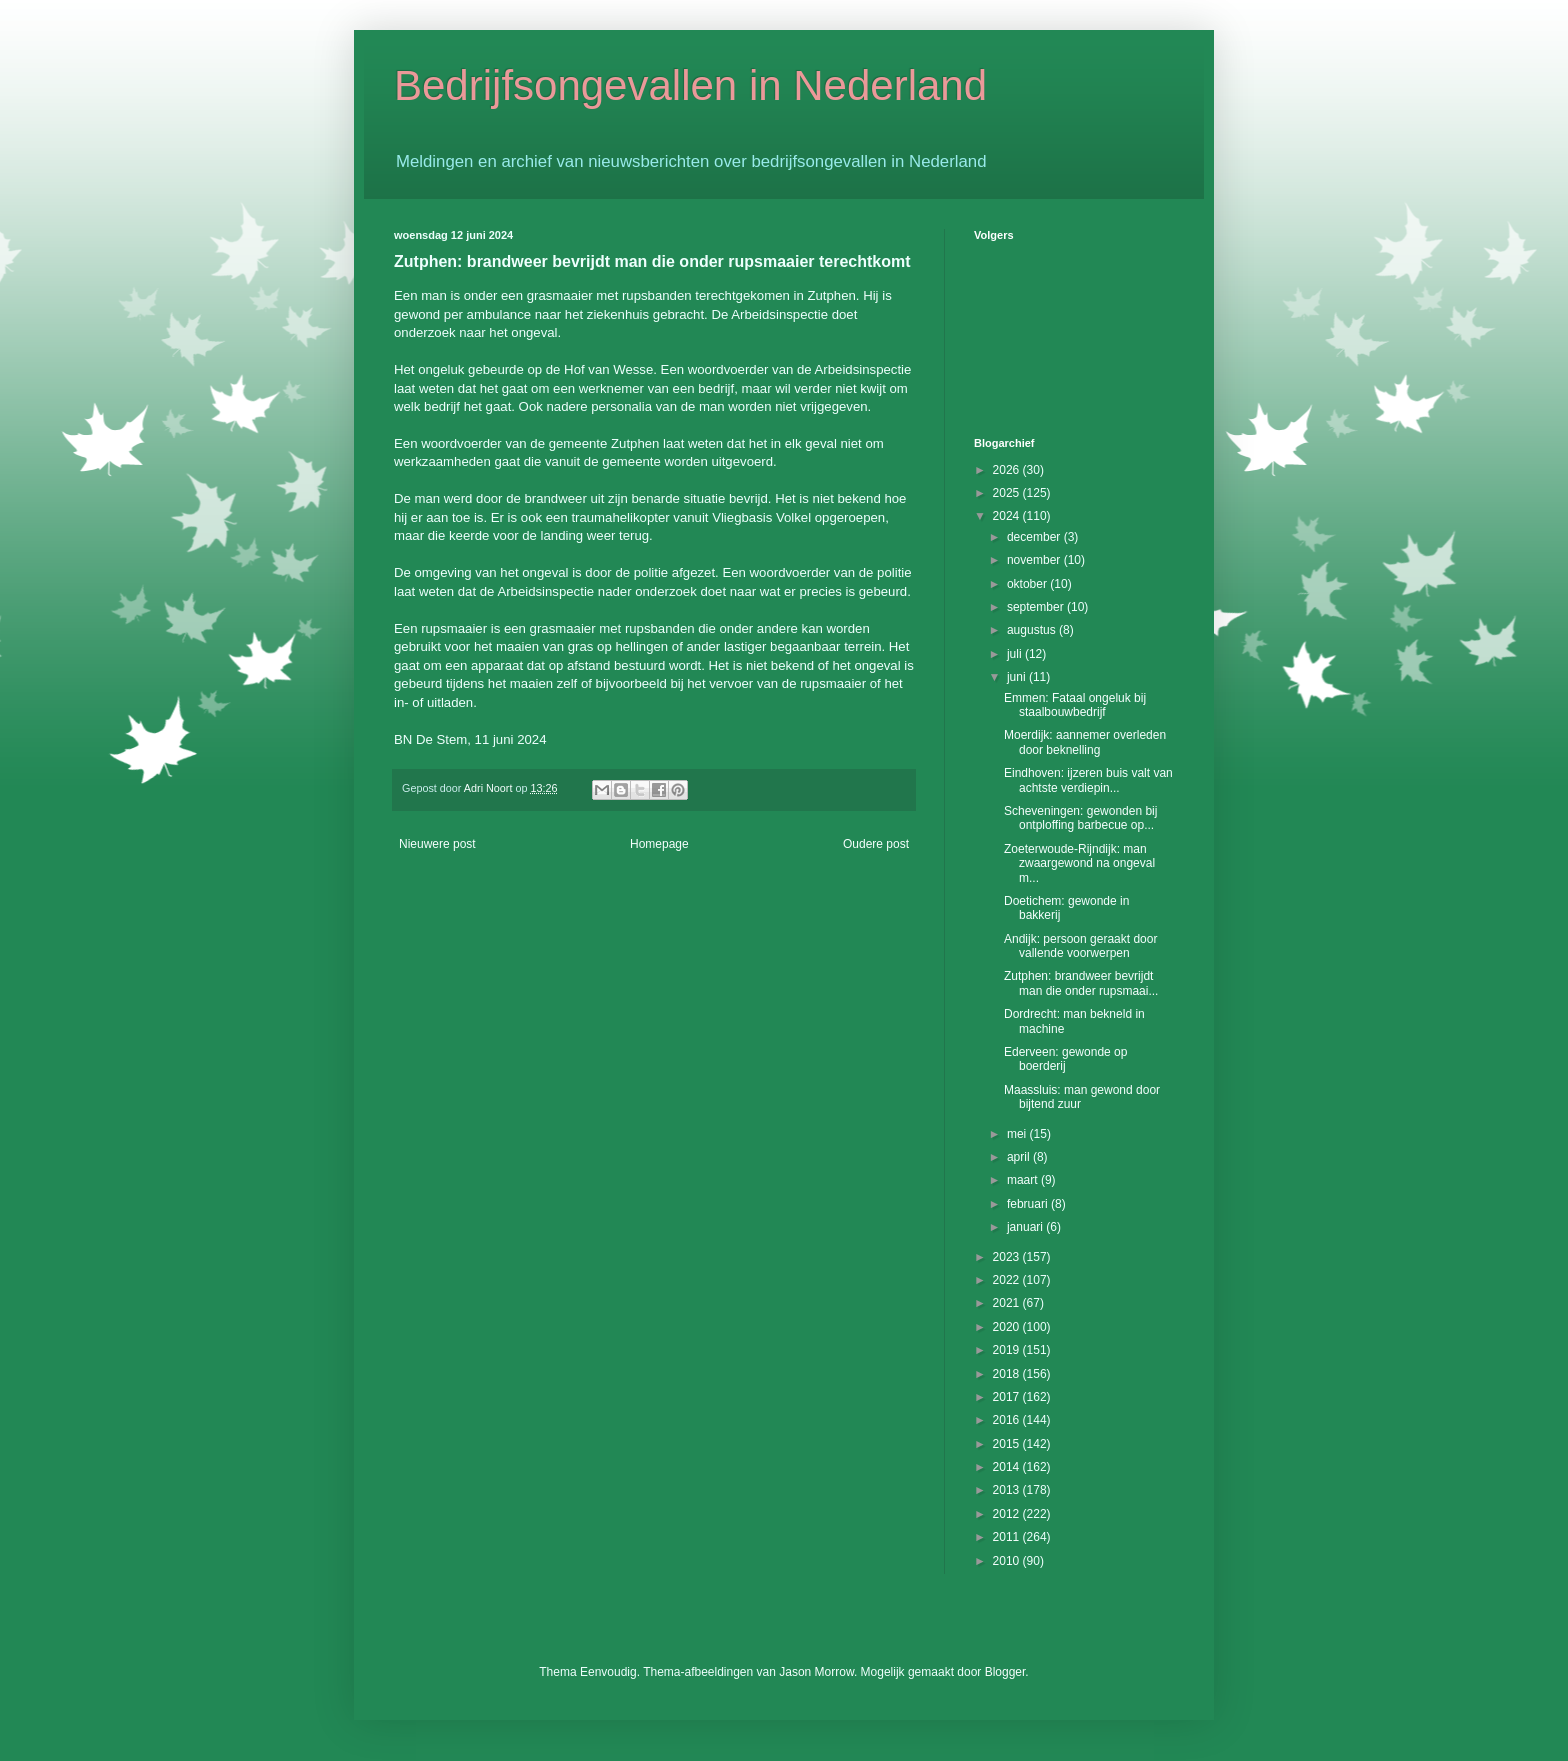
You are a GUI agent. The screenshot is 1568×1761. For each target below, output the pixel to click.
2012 (1008, 1514)
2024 (1008, 516)
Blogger (1005, 1672)
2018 (1008, 1374)
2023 (1008, 1257)
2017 (1008, 1397)
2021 (1008, 1303)
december (1035, 537)
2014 (1008, 1467)
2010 (1008, 1561)
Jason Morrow (816, 1672)
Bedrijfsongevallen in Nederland (690, 85)
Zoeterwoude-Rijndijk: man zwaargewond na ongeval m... (1079, 863)
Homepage (659, 844)
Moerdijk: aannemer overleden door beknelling (1085, 742)
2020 (1008, 1327)
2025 (1008, 493)
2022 (1008, 1280)
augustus (1033, 630)
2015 (1008, 1444)
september (1037, 607)
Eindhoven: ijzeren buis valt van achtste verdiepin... (1088, 780)
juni (1018, 677)
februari (1029, 1204)
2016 (1008, 1420)
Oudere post (876, 844)
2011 (1008, 1537)
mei (1018, 1134)
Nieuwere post (437, 844)
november (1035, 560)
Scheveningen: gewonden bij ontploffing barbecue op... (1080, 818)
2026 (1008, 470)
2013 (1008, 1490)
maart (1024, 1180)
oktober (1028, 584)
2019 (1008, 1350)
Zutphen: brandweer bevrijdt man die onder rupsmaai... (1081, 983)
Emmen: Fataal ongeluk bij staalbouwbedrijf (1075, 705)
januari (1026, 1227)
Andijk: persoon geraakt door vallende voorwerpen (1080, 946)
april (1020, 1157)
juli (1016, 654)
